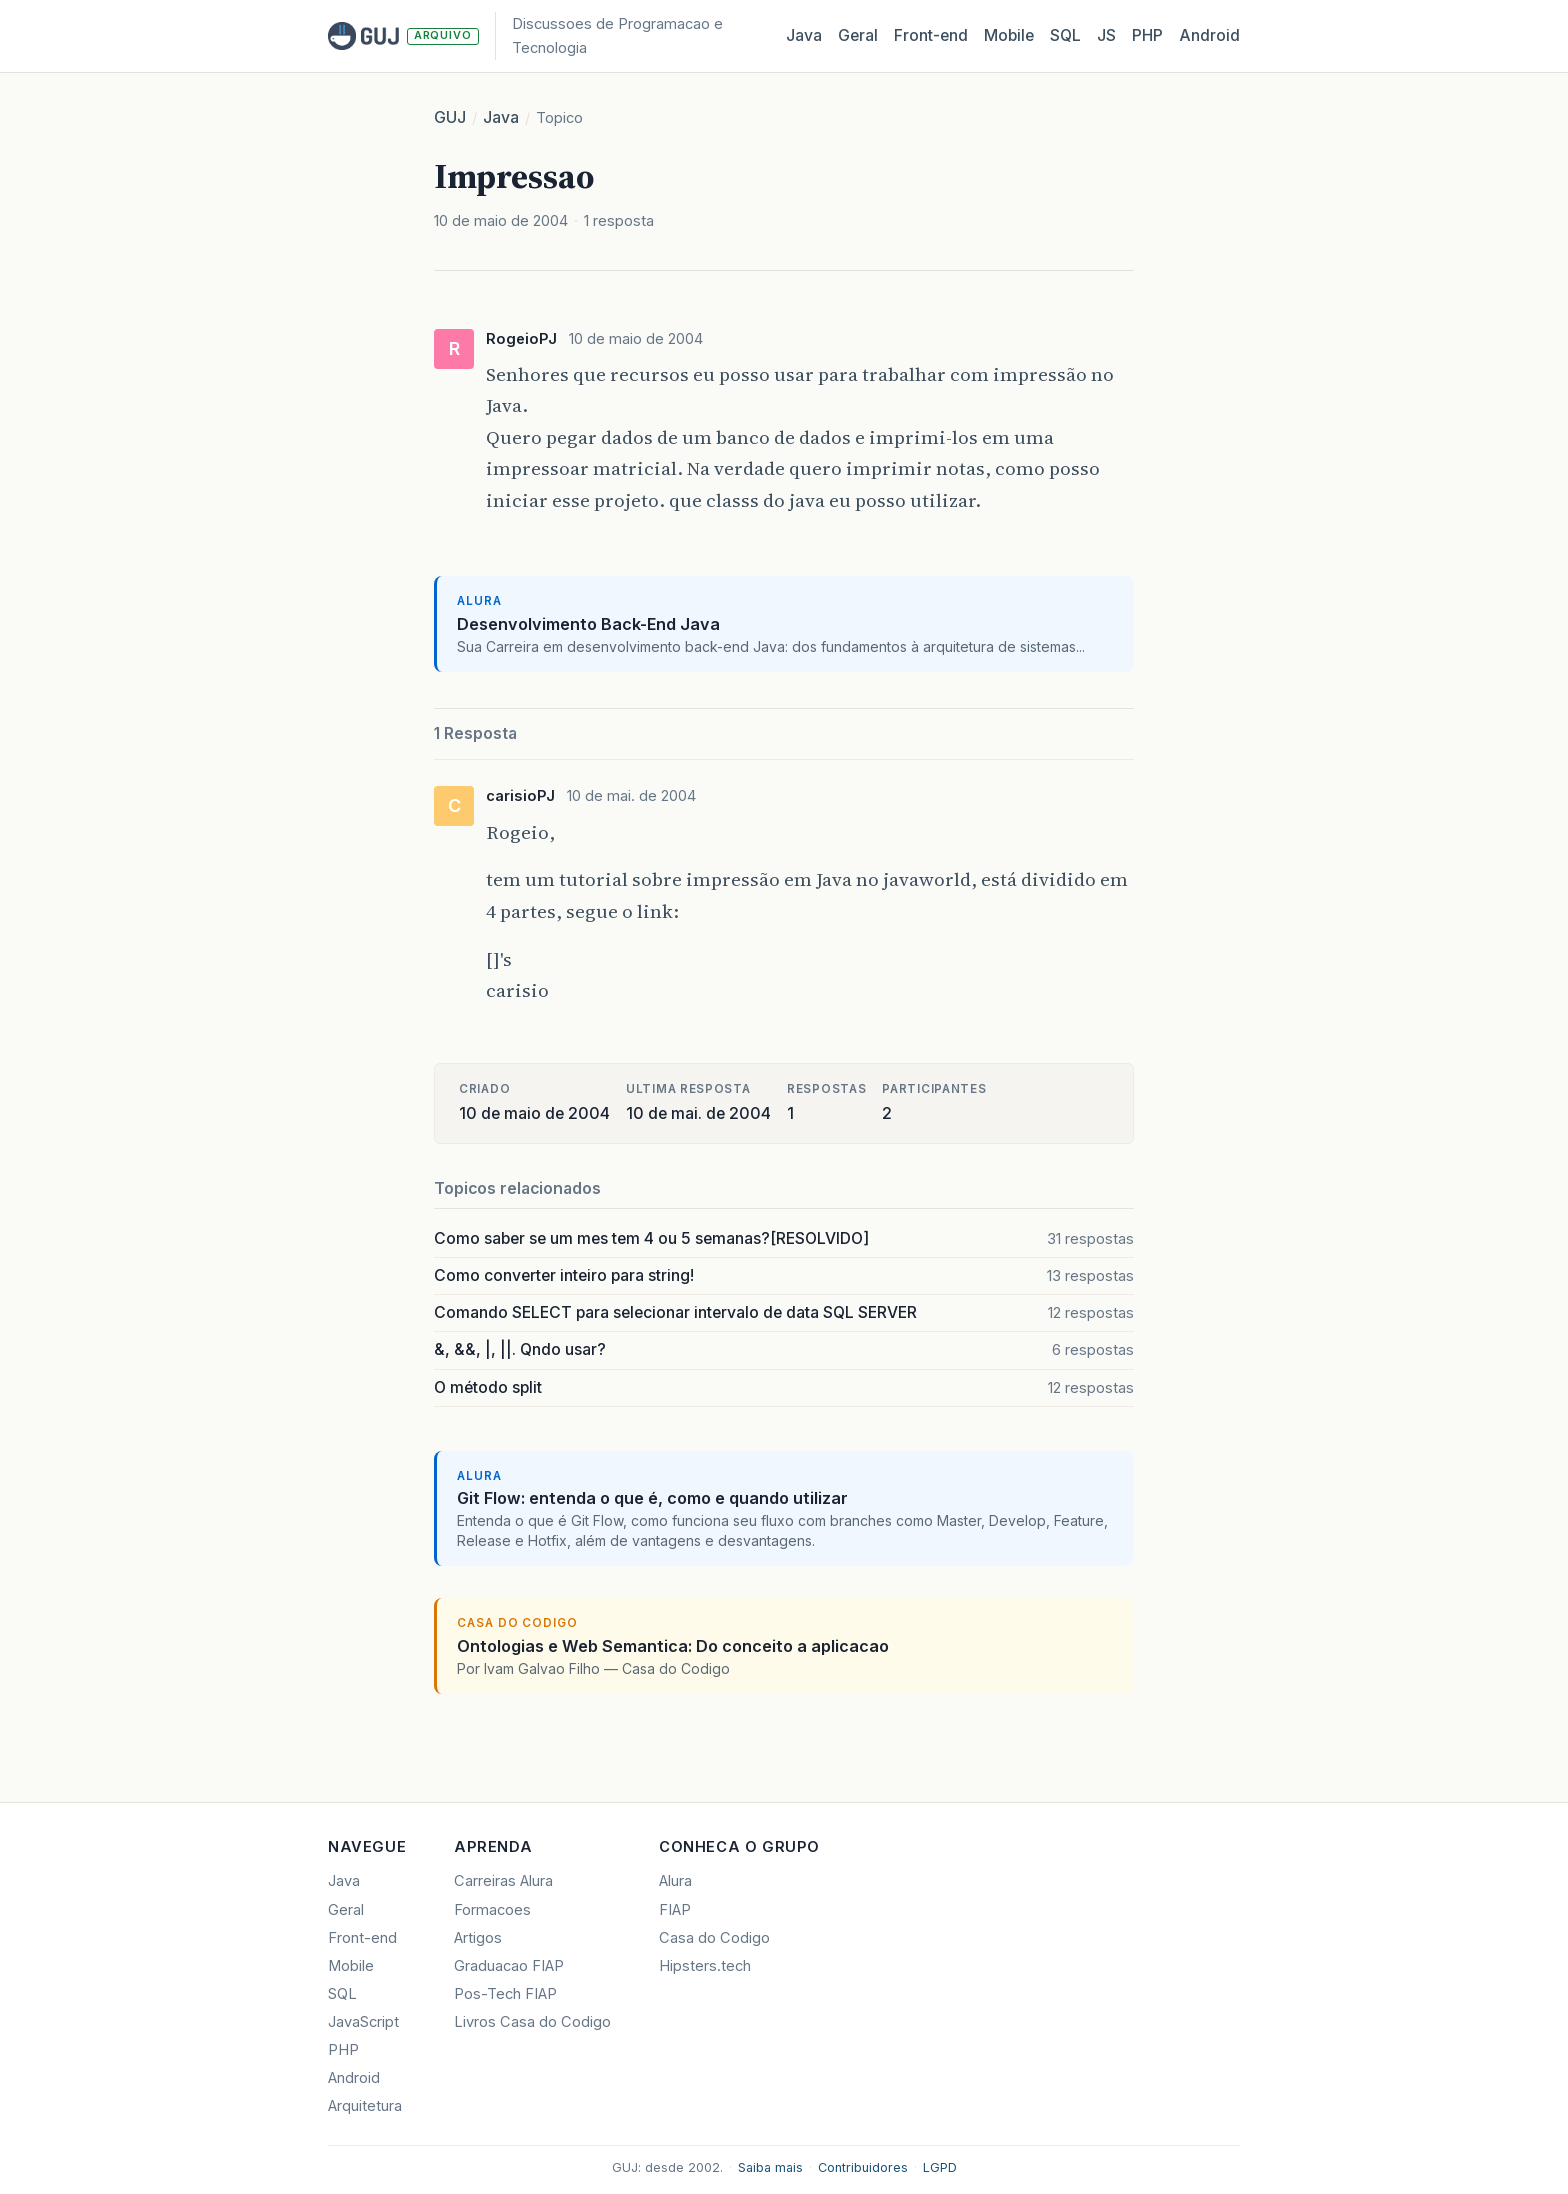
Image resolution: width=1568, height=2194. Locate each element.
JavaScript (363, 2022)
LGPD (940, 2167)
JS (1106, 35)
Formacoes (492, 1910)
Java (804, 35)
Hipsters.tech (705, 1966)
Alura (675, 1881)
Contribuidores (863, 2167)
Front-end (362, 1938)
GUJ (450, 117)
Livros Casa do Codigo (532, 2022)
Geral (858, 35)
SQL (1065, 35)
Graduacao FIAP (509, 1966)
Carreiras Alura (503, 1881)
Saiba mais (770, 2167)
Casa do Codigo (714, 1938)
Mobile (1009, 35)
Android (1209, 35)
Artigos (478, 1938)
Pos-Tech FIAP (505, 1994)
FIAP (675, 1910)
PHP (1147, 35)
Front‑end (931, 35)
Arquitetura (365, 2106)
